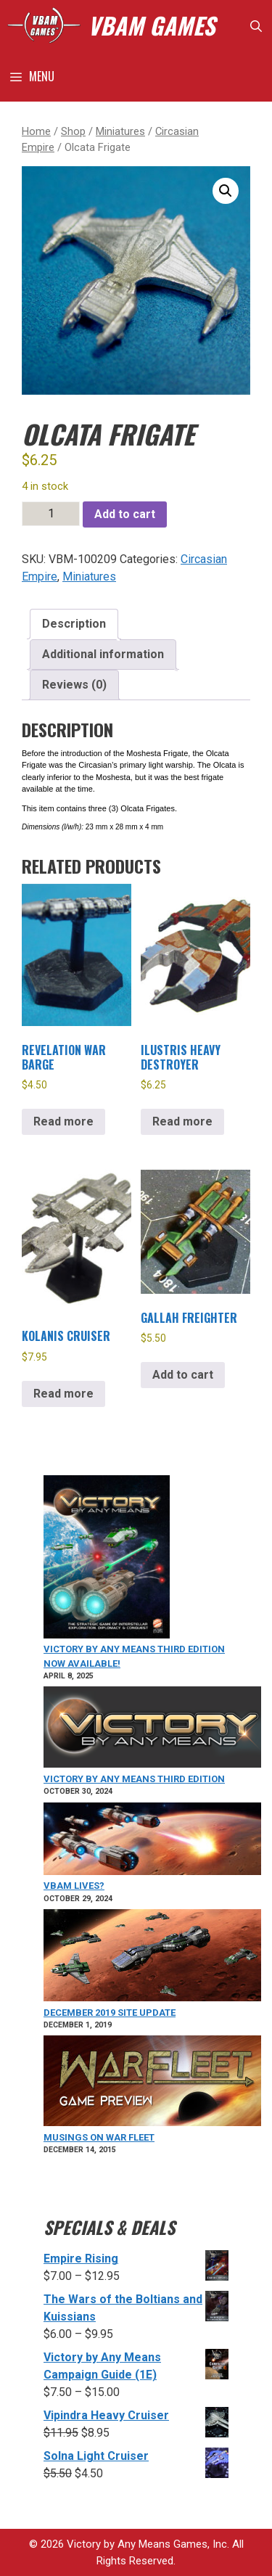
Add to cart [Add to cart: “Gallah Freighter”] (182, 1375)
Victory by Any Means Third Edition (134, 1778)
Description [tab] (74, 624)
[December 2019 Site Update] (152, 1957)
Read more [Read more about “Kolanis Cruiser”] (63, 1393)
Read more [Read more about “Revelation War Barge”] (63, 1121)
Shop (73, 131)
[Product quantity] (51, 513)
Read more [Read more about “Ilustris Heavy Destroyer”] (182, 1121)
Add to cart (124, 514)
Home (36, 131)
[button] (226, 191)
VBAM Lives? (74, 1885)
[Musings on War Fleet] (152, 2082)
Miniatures (120, 131)
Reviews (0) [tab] (74, 685)
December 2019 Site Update (110, 2012)
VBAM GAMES (151, 25)
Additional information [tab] (103, 654)
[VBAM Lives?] (152, 1840)
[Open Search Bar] (255, 25)
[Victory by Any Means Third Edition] (152, 1729)
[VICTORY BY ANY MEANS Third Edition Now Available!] (107, 1559)
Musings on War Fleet (99, 2137)
